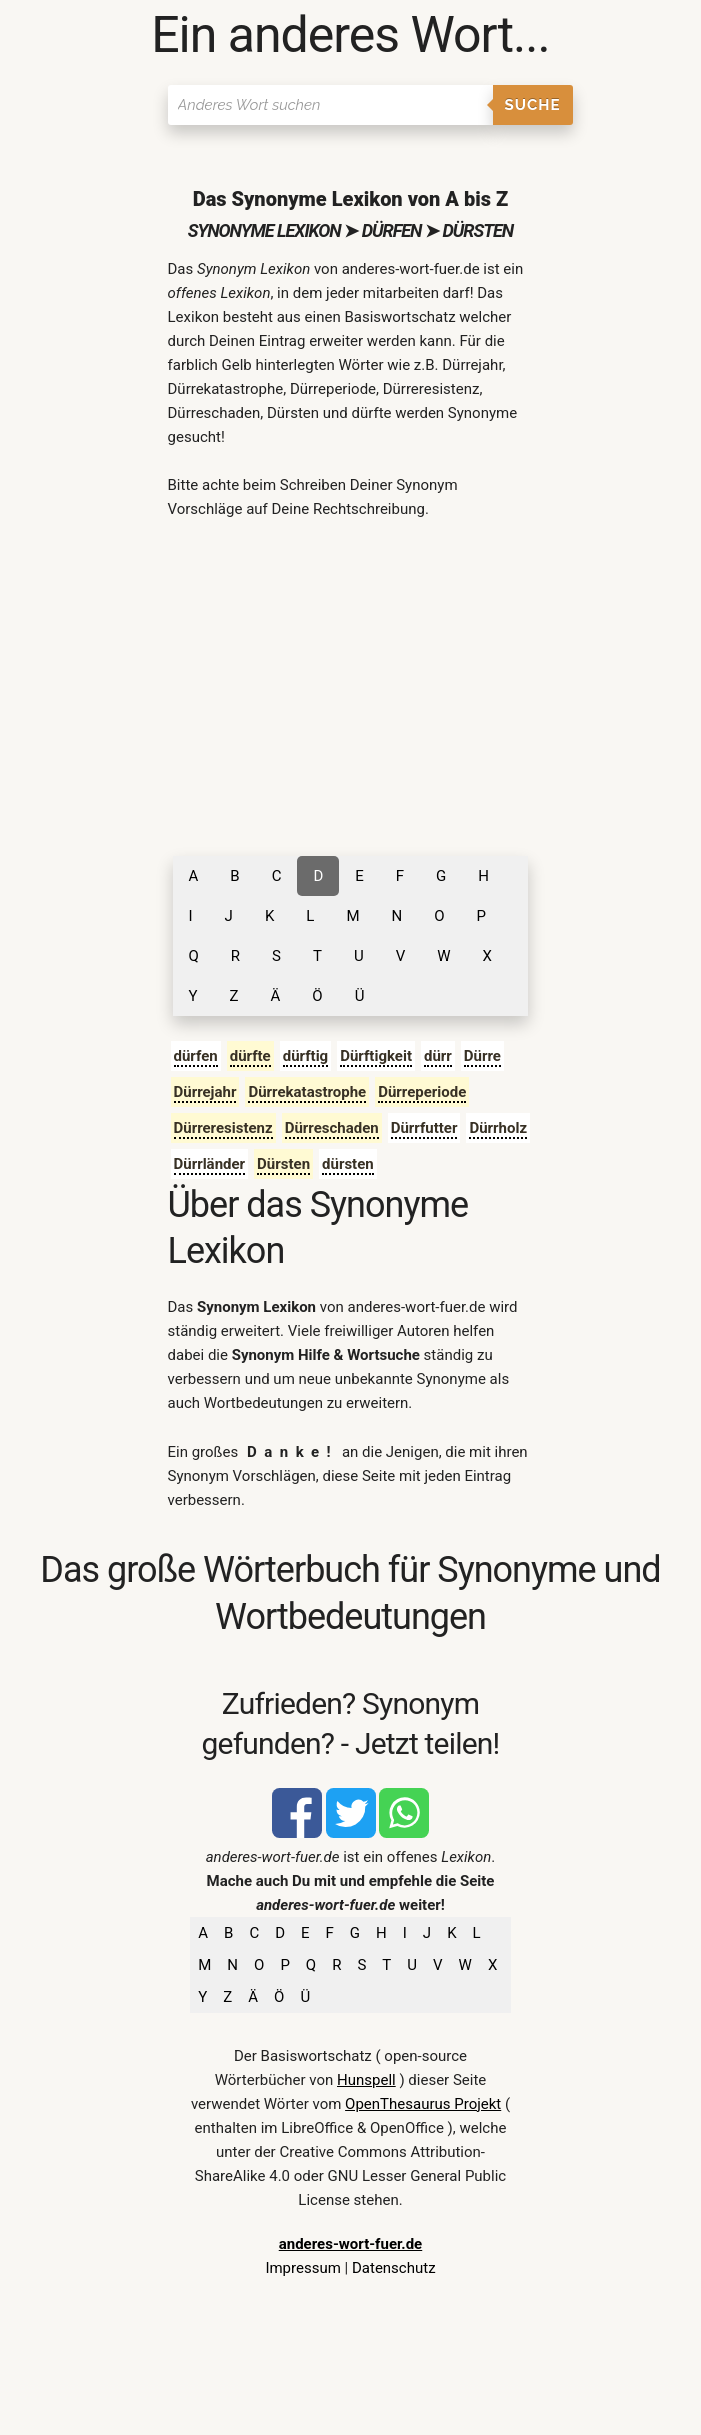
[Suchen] (330, 105)
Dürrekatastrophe (307, 1092)
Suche (533, 105)
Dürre (482, 1056)
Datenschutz (394, 2268)
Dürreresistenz (223, 1128)
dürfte (250, 1056)
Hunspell (366, 2080)
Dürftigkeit (376, 1056)
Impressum (302, 2268)
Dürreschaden (332, 1128)
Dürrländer (210, 1164)
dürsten (348, 1164)
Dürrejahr (205, 1092)
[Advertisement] (351, 686)
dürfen (196, 1056)
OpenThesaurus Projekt (423, 2104)
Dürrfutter (424, 1128)
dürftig (305, 1056)
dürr (438, 1056)
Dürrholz (498, 1128)
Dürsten (283, 1164)
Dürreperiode (422, 1092)
